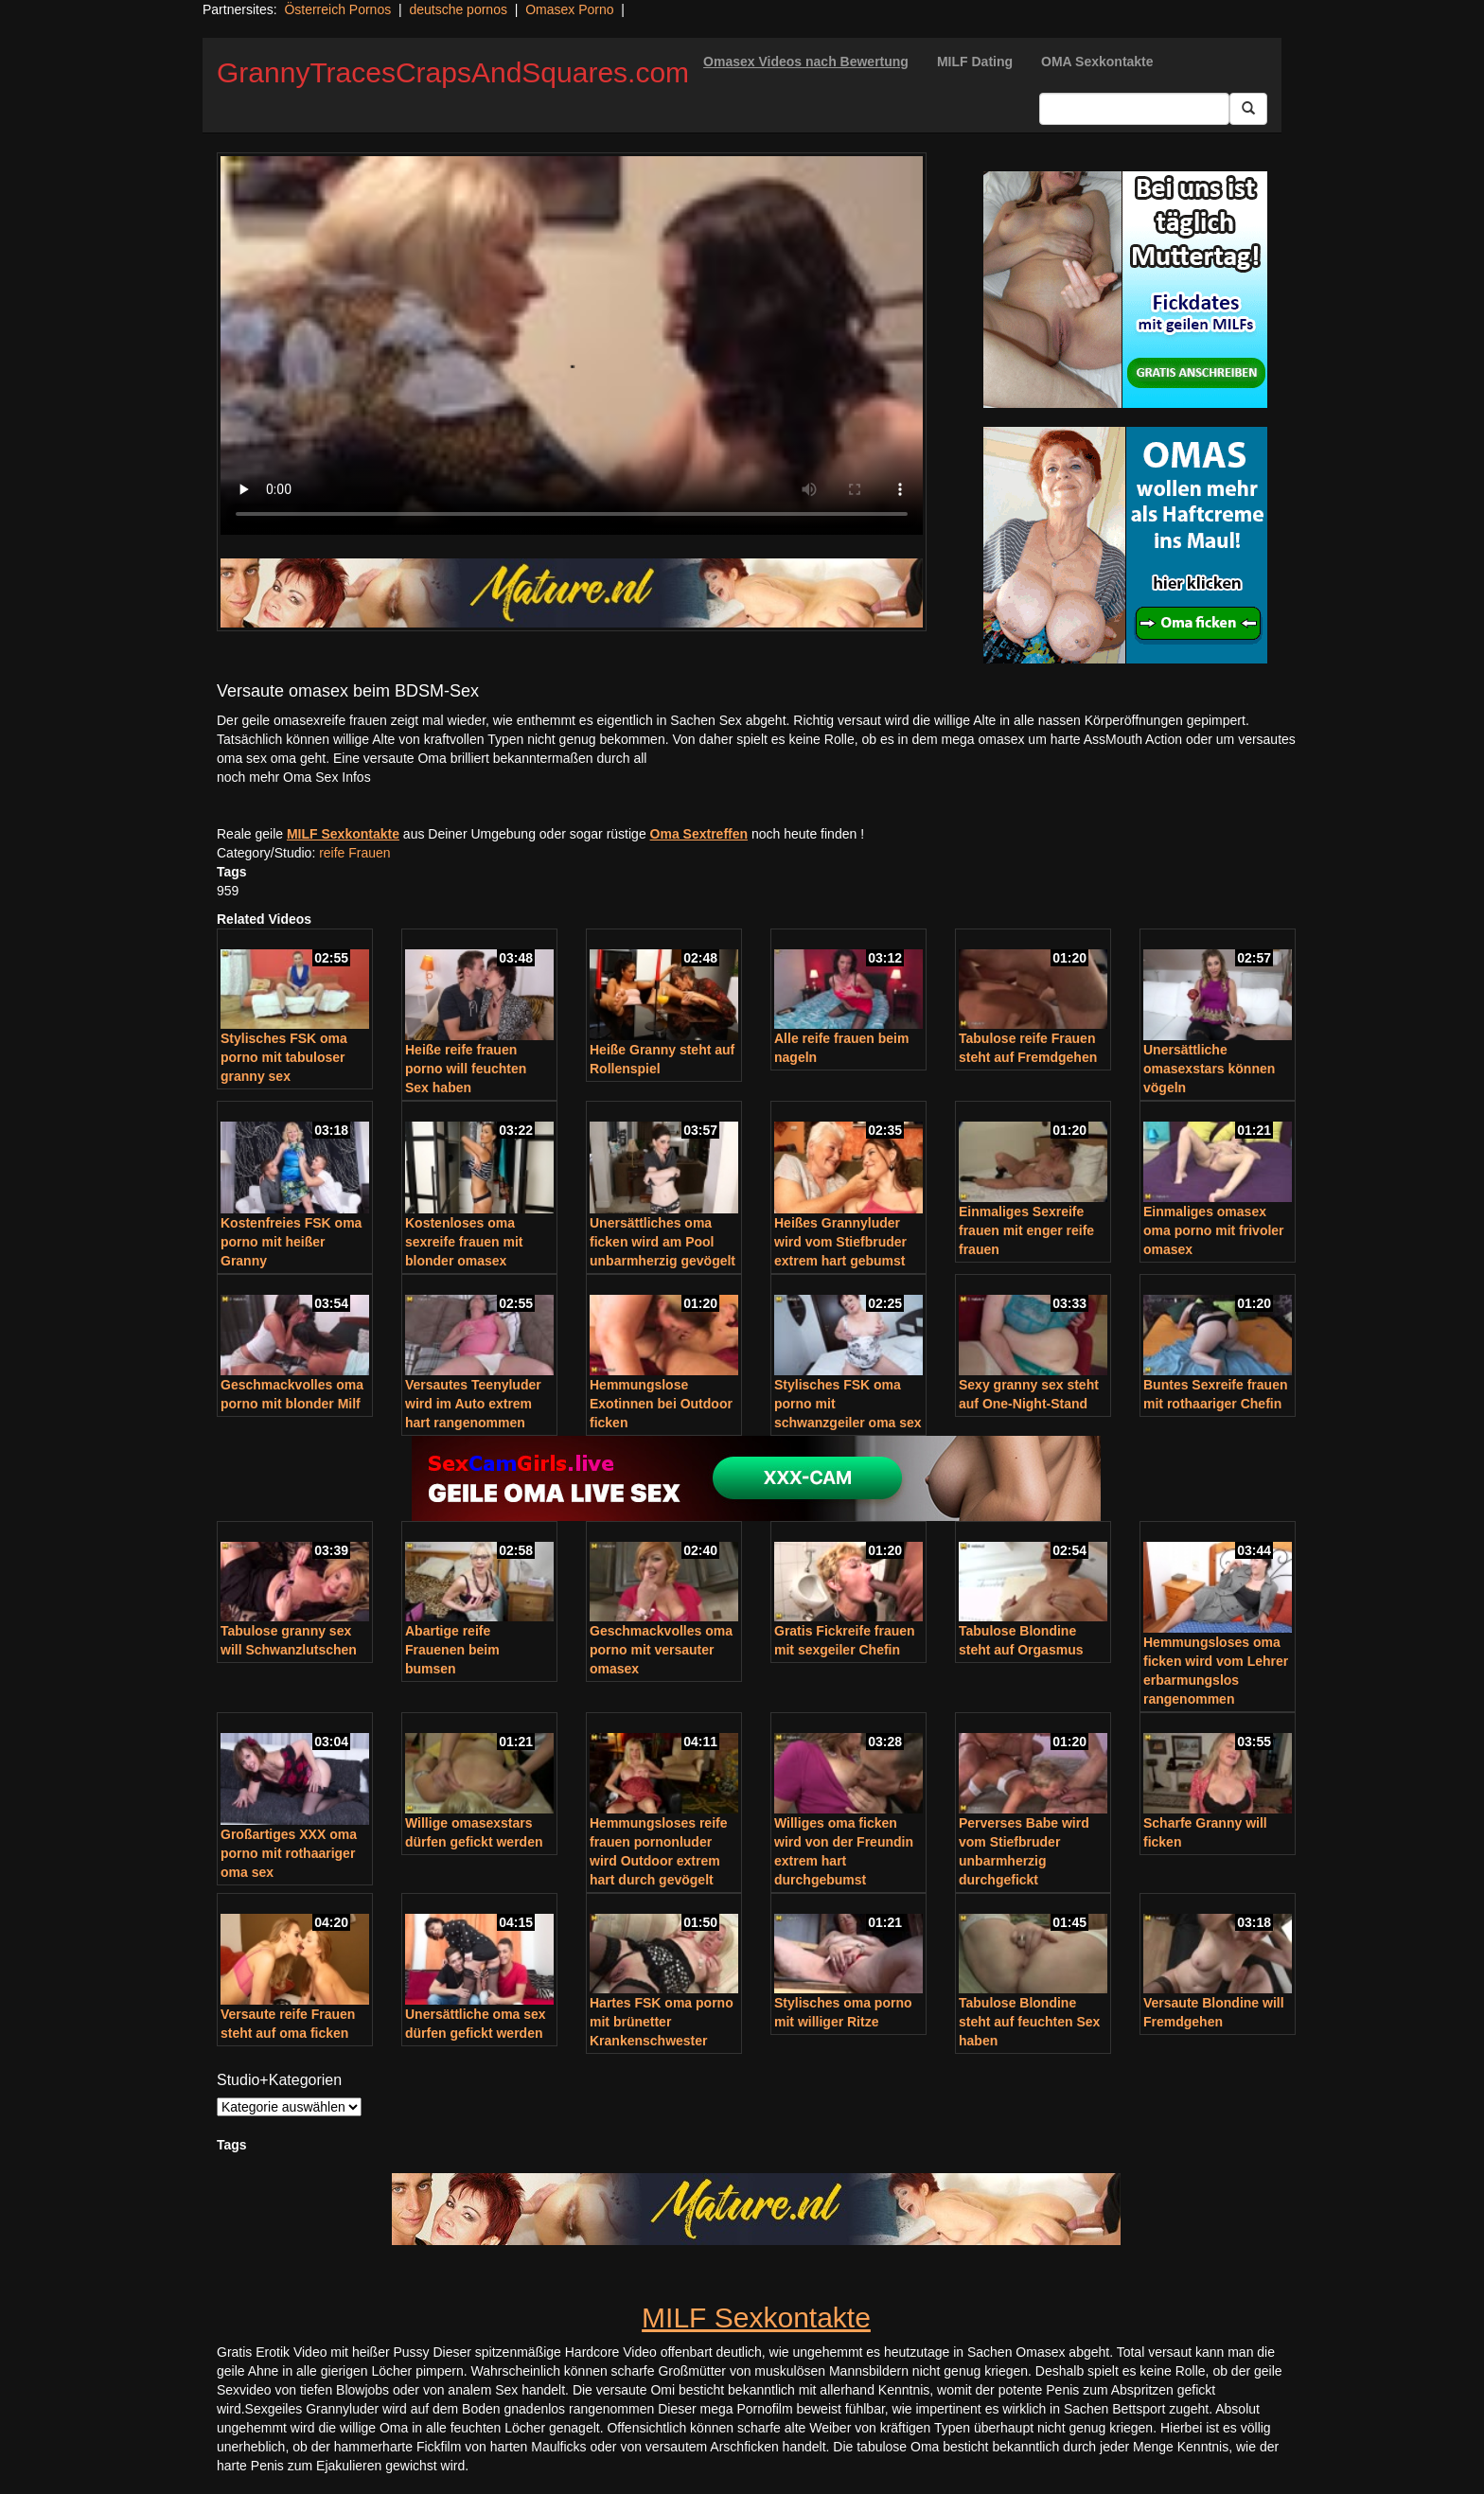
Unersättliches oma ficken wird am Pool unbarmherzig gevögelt (662, 1241)
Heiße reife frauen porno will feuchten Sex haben (465, 1068)
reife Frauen (354, 852)
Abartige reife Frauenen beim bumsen (452, 1649)
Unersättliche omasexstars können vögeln (1209, 1068)
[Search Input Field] (1134, 109)
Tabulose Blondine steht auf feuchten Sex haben (1029, 2021)
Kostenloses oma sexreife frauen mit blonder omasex (464, 1241)
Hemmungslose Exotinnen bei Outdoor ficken (661, 1403)
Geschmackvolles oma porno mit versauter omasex (661, 1649)
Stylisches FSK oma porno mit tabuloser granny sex (284, 1057)
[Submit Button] (1248, 109)
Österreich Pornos (337, 9)
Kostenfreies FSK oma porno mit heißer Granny (291, 1241)
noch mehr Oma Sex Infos (294, 777)
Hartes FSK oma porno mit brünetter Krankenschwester (661, 2021)
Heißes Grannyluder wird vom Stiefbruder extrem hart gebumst (840, 1241)
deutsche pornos (458, 9)
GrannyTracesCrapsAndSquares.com (453, 72)
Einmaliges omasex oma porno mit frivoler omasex (1213, 1230)
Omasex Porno (569, 9)
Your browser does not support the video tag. (572, 345)
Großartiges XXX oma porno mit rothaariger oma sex (289, 1853)
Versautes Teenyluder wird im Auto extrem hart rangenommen (473, 1403)
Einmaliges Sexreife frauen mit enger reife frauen (1026, 1230)
